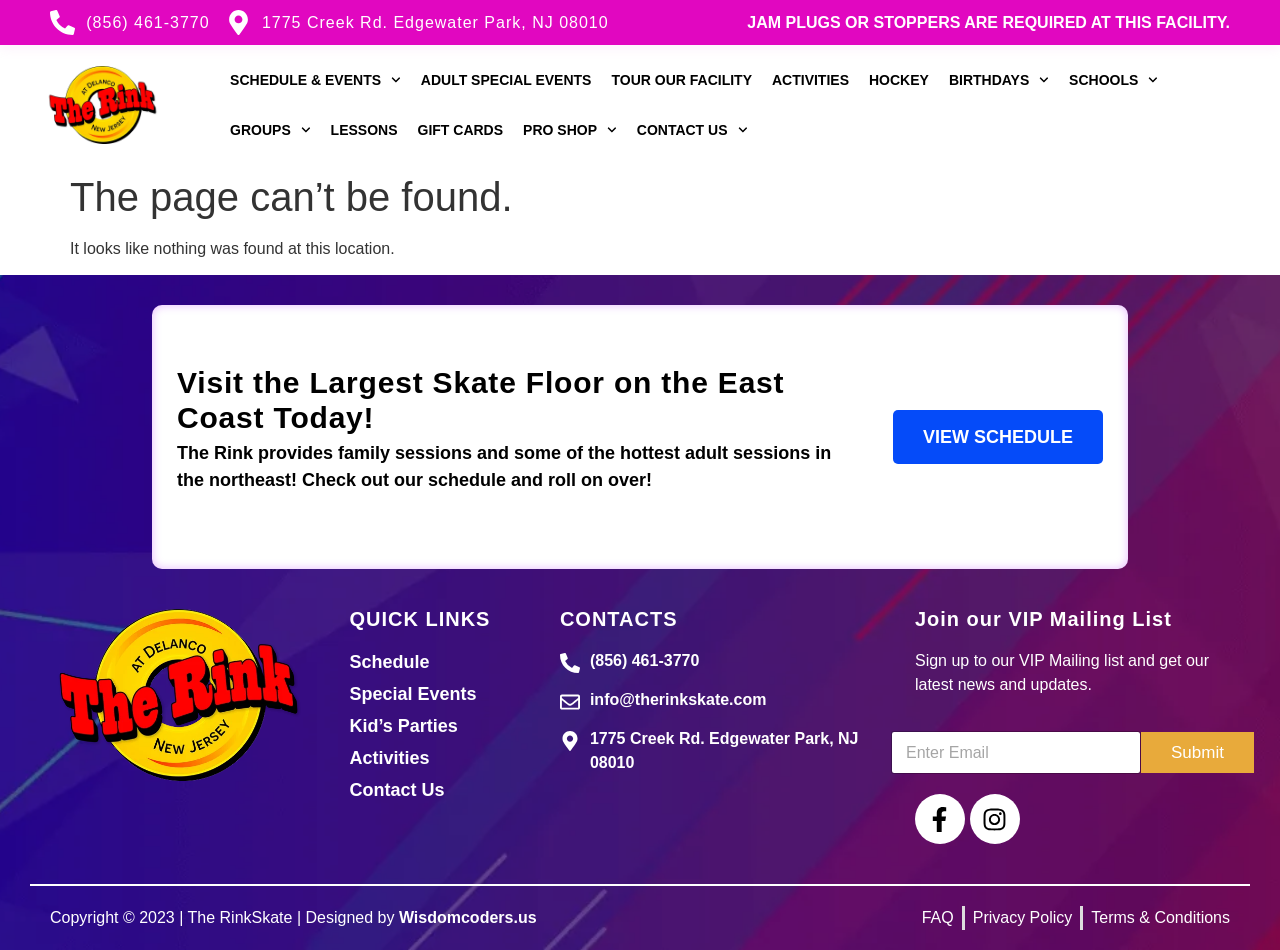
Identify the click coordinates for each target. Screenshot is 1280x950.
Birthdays (999, 80)
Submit (1197, 752)
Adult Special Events (506, 80)
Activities (810, 80)
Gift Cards (461, 130)
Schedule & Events (315, 80)
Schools (1113, 80)
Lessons (364, 130)
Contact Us (692, 130)
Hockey (899, 80)
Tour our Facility (681, 80)
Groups (270, 130)
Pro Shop (570, 130)
